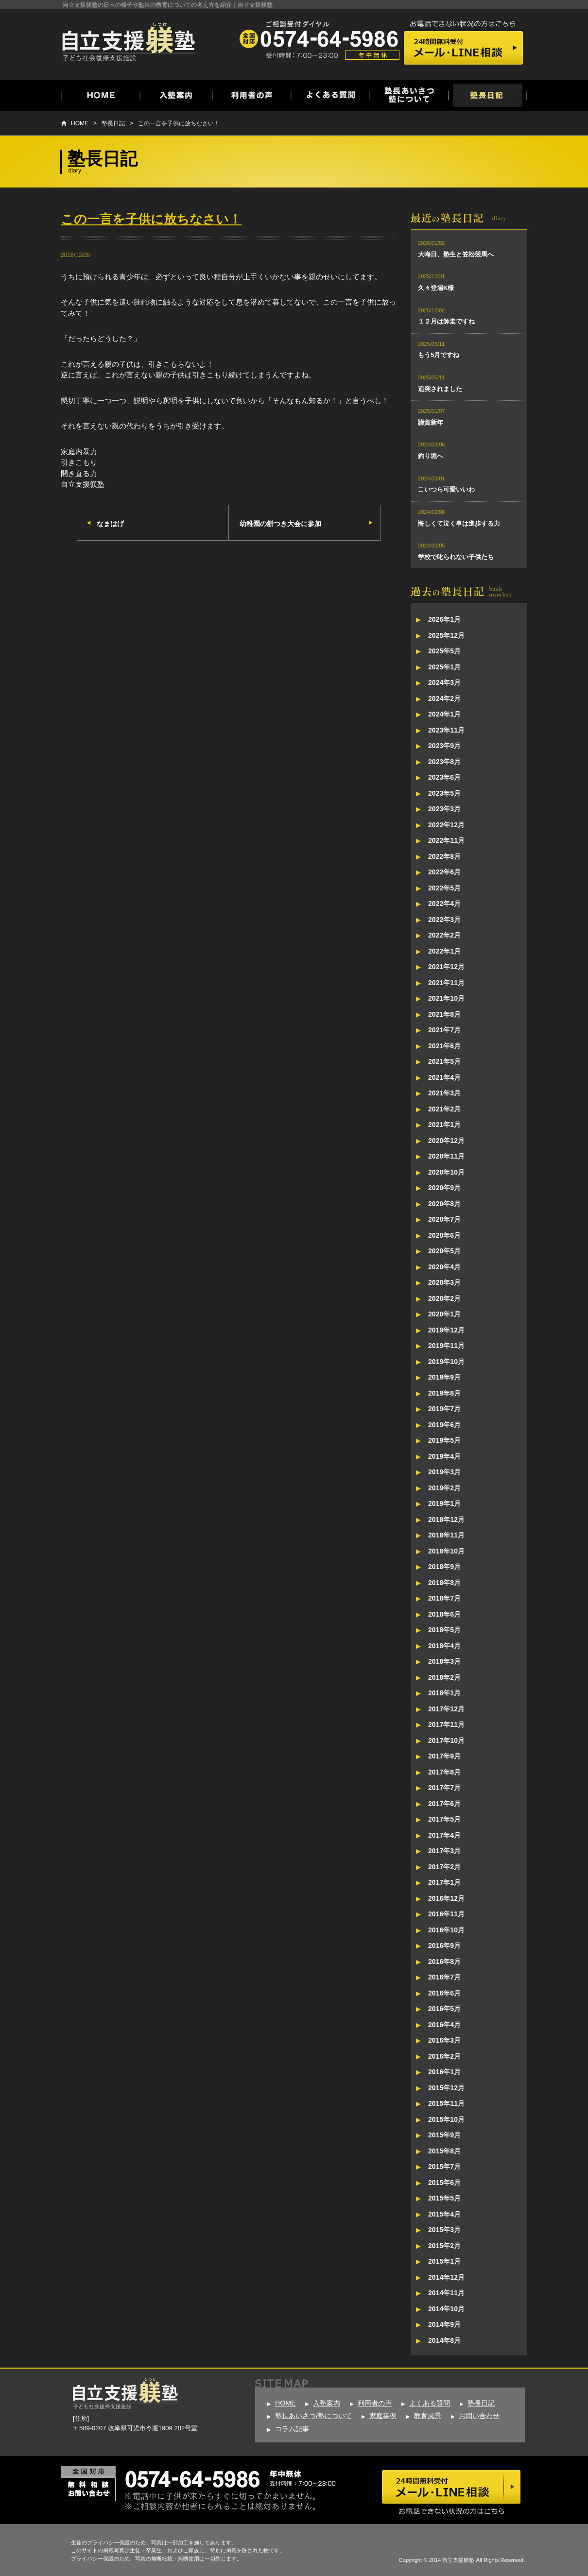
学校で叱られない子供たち (456, 557)
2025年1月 (444, 667)
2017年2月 (444, 1867)
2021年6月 (444, 1046)
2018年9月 (444, 1566)
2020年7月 (444, 1219)
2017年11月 (446, 1724)
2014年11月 (446, 2293)
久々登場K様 (436, 287)
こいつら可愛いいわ (446, 489)
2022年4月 (444, 903)
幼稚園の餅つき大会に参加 (280, 524)
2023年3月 (444, 809)
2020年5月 (444, 1251)
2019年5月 (444, 1440)
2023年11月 (446, 730)
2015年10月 (446, 2119)
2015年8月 (444, 2151)
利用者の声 (375, 2403)
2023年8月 (444, 762)
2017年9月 (444, 1756)
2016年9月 (444, 1945)
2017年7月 (444, 1787)
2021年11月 (446, 983)
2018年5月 (444, 1630)
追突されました (440, 388)
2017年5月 (444, 1819)
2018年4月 (444, 1646)
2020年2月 (444, 1298)
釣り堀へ (430, 456)
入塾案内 (326, 2403)
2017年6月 (444, 1804)
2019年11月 (446, 1345)
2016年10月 (446, 1930)
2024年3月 (444, 682)
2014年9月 (444, 2324)
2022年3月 (444, 919)
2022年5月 (444, 888)
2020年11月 (446, 1156)
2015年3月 (444, 2230)
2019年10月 (446, 1361)
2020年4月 (444, 1267)
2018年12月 (446, 1519)
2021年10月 (446, 998)
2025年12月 (446, 635)
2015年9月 (444, 2135)
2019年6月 (444, 1425)
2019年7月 (444, 1409)
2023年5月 (444, 793)
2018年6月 (444, 1614)
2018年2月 (444, 1677)
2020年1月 (444, 1314)
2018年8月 (444, 1583)
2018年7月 (444, 1598)
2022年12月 (446, 825)
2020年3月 (444, 1282)
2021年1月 (444, 1124)
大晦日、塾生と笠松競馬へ (456, 254)
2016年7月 (444, 1977)
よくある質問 (429, 2403)
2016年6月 (444, 1993)
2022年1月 (444, 951)
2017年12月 (446, 1709)
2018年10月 (446, 1551)
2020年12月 (446, 1140)
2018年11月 (446, 1535)
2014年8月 (444, 2340)
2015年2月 (444, 2246)
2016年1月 (444, 2072)
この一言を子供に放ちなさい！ (179, 123)
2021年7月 (444, 1030)
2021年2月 (444, 1109)
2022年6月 (444, 872)
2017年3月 (444, 1851)
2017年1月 (444, 1882)
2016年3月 (444, 2040)
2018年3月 (444, 1661)
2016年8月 (444, 1961)
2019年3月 (444, 1472)
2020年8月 (444, 1204)
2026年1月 (444, 619)
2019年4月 (444, 1456)
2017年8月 (444, 1772)
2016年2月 (444, 2056)
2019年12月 (446, 1330)
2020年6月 (444, 1235)
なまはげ (110, 524)
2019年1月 (444, 1503)
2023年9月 (444, 746)
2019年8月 (444, 1393)
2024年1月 (444, 714)
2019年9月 (444, 1377)
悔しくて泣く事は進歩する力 (459, 523)
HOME (79, 123)
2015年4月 (444, 2214)
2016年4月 (444, 2025)
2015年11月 (446, 2103)
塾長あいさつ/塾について (313, 2416)
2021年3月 (444, 1093)
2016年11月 (446, 1914)
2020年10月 (446, 1172)
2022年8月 (444, 856)
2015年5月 (444, 2198)
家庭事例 (383, 2416)
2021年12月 (446, 967)
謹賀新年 (430, 422)
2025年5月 (444, 651)
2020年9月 (444, 1188)
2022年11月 (446, 840)
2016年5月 (444, 2009)
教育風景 (427, 2416)
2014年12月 (446, 2277)
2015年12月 (446, 2088)
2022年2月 (444, 935)
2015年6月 (444, 2182)
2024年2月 (444, 698)
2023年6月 (444, 777)
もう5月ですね (438, 354)
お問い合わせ (479, 2416)
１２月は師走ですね (446, 321)
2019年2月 (444, 1488)
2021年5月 (444, 1061)
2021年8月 (444, 1014)
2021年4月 (444, 1077)
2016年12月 (446, 1898)
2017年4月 (444, 1835)
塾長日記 (113, 123)
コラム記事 (292, 2429)
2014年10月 (446, 2309)
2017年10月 (446, 1740)
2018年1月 (444, 1693)
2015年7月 (444, 2166)
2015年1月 (444, 2261)
